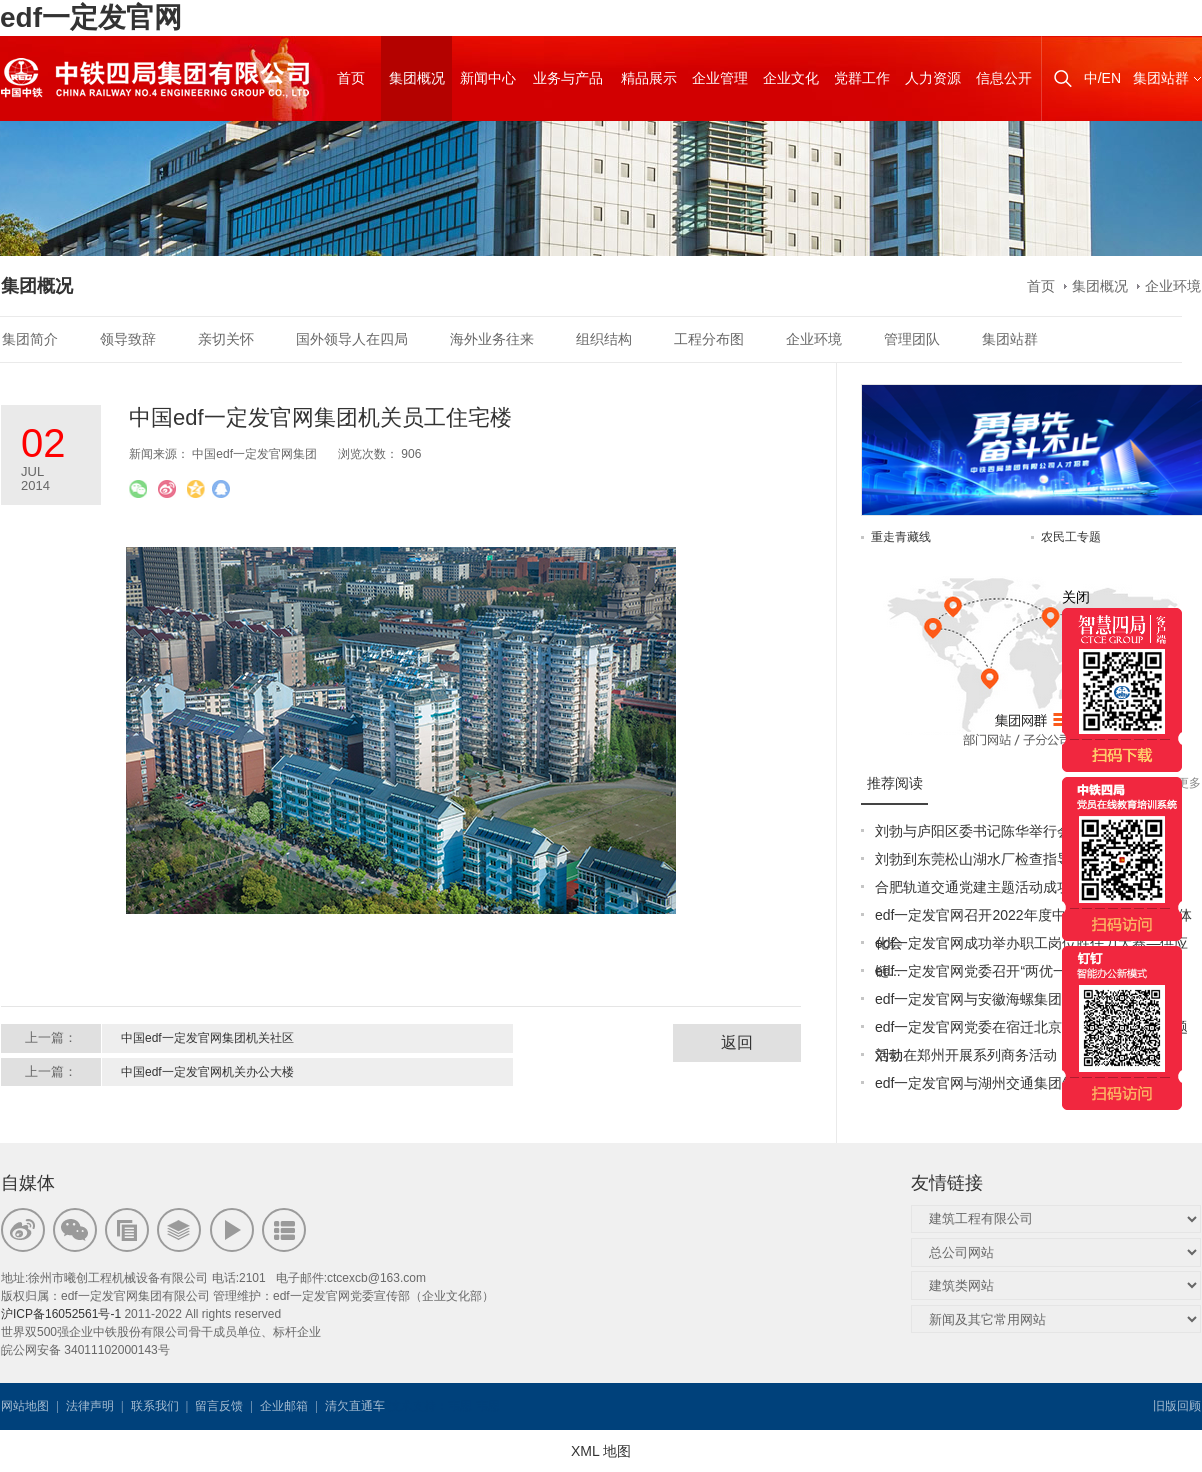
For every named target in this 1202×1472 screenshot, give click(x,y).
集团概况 (1100, 286)
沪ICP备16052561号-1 (61, 1314)
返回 (737, 1042)
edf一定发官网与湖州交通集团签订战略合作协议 (1024, 1083)
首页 (1041, 286)
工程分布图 (709, 339)
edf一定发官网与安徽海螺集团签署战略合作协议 (1024, 999)
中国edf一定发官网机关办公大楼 (207, 1072)
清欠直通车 (355, 1406)
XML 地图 (601, 1451)
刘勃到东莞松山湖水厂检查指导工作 (987, 859)
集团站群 (1161, 78)
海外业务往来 (492, 339)
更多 (1189, 783)
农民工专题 (1071, 537)
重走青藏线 (901, 537)
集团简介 (30, 339)
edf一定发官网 (91, 17)
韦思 (460, 1406)
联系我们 (155, 1406)
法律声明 (90, 1406)
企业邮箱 (284, 1406)
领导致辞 (128, 339)
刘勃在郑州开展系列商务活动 (966, 1055)
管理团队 (912, 339)
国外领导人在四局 (352, 339)
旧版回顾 (1177, 1406)
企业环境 (1173, 286)
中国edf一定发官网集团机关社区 (207, 1038)
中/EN (1102, 78)
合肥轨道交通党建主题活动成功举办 (987, 887)
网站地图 (25, 1406)
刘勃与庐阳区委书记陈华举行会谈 (980, 831)
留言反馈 (219, 1406)
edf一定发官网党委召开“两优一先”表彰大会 (1008, 971)
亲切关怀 (226, 339)
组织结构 (604, 339)
